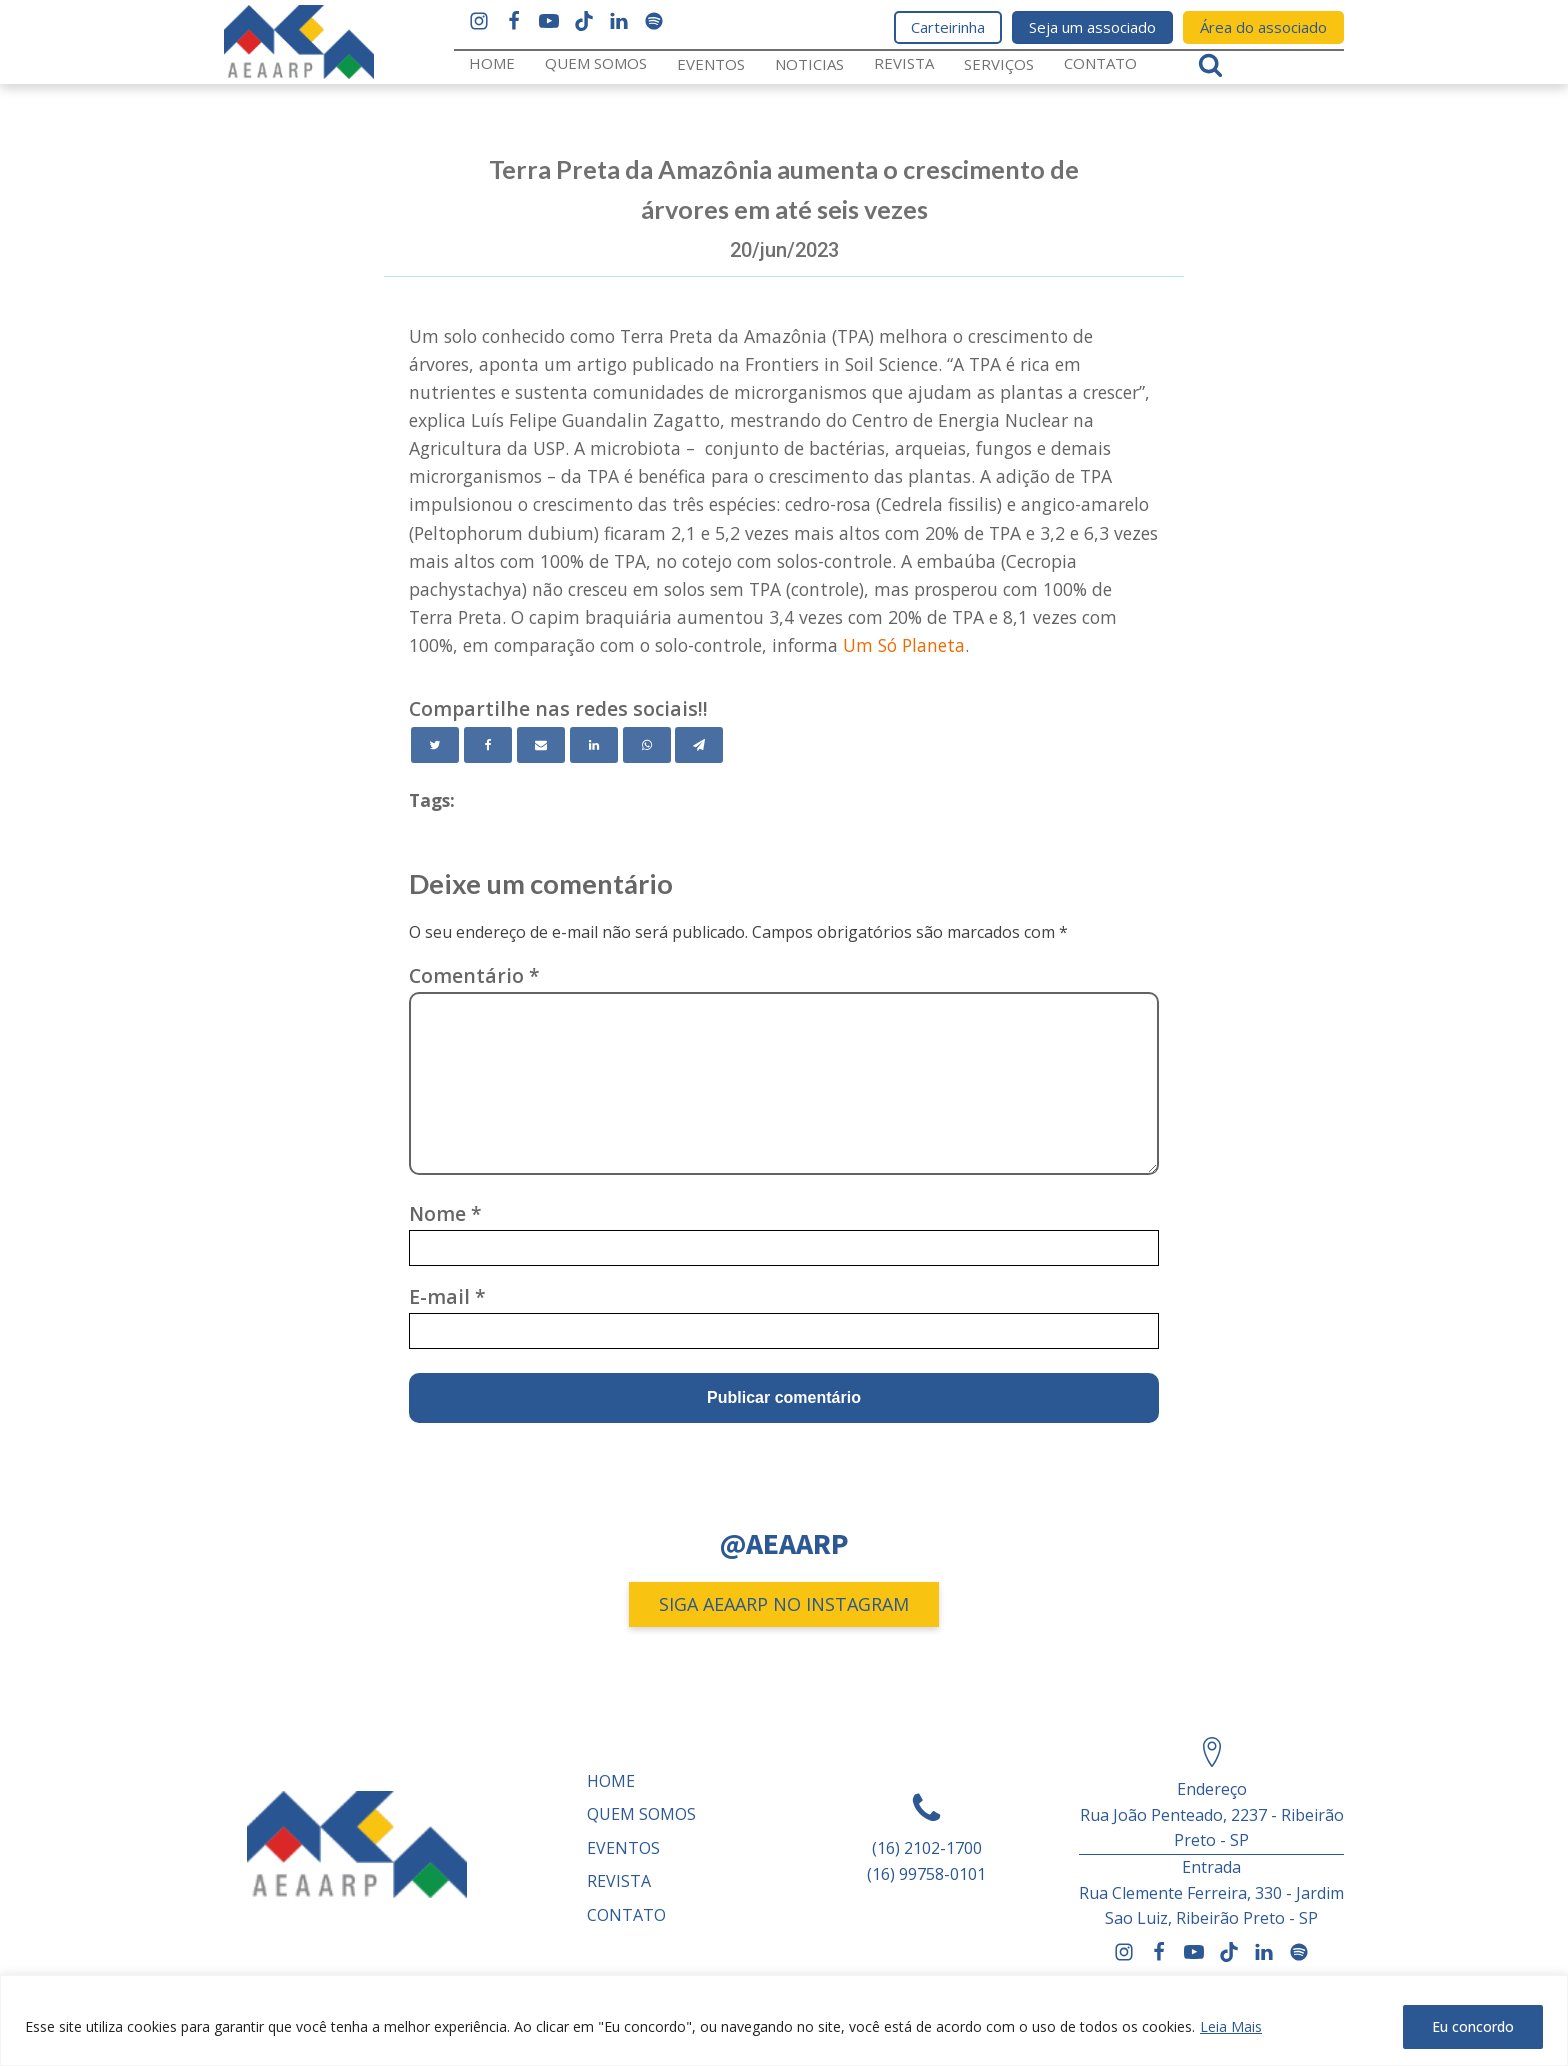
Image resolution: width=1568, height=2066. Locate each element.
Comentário (474, 975)
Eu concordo (1473, 2026)
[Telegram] (699, 745)
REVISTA (904, 63)
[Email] (541, 745)
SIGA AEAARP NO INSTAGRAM (784, 1604)
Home (492, 63)
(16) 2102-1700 (927, 1848)
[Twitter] (435, 745)
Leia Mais (1231, 2026)
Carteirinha (948, 27)
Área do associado (1263, 27)
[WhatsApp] (647, 745)
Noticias (809, 64)
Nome (445, 1213)
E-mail (447, 1296)
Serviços (999, 64)
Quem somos (596, 63)
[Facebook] (488, 745)
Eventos (711, 64)
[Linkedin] (594, 745)
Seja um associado (1092, 27)
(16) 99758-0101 (926, 1874)
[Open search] (1210, 64)
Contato (1100, 63)
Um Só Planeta (904, 645)
